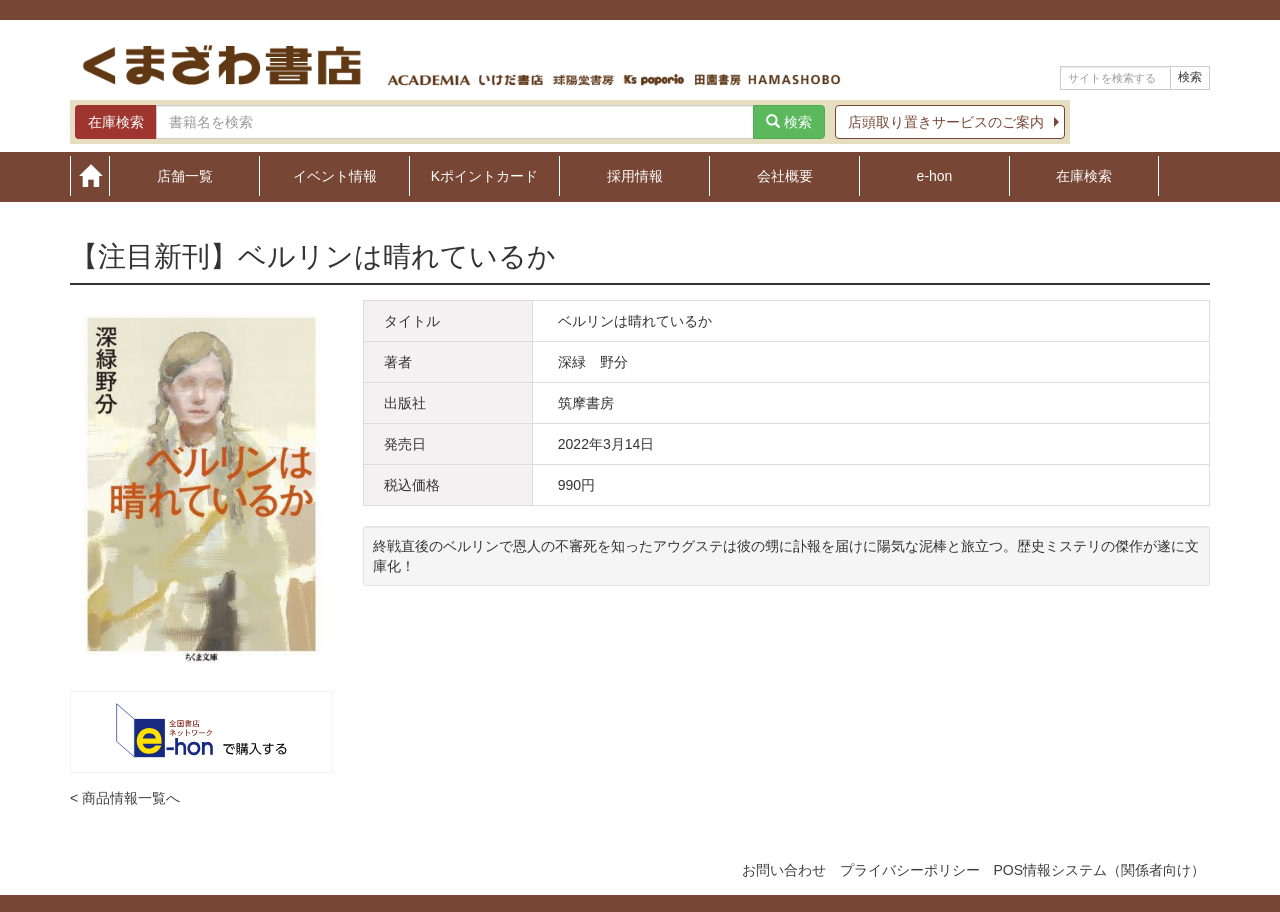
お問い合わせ (784, 870)
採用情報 (635, 175)
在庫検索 (1084, 175)
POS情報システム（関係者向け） (1099, 870)
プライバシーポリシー (910, 870)
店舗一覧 (185, 175)
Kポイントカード (484, 175)
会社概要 (785, 175)
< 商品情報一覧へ (125, 798)
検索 (1190, 77)
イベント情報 (335, 175)
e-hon (935, 175)
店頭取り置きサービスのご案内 (946, 122)
